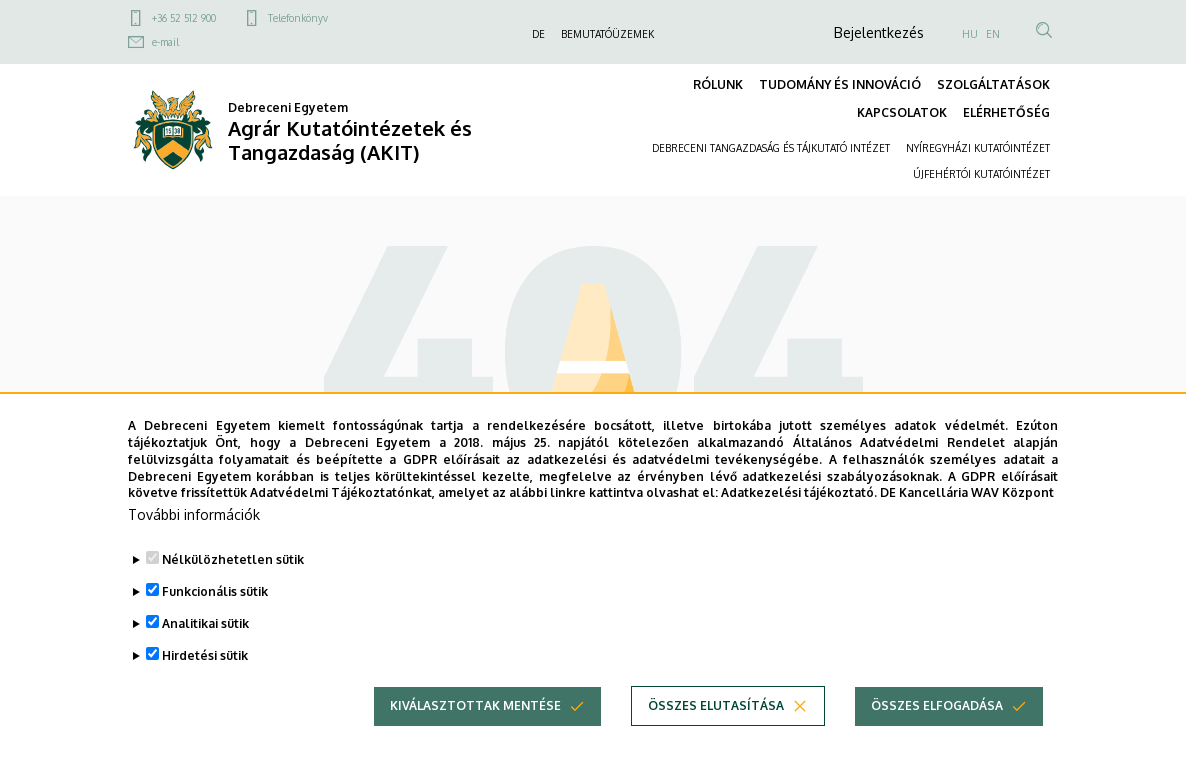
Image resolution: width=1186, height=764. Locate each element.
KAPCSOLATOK (902, 112)
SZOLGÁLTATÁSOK (993, 84)
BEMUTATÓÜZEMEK (607, 34)
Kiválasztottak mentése (475, 735)
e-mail (165, 42)
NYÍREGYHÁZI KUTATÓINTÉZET (978, 148)
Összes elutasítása (716, 735)
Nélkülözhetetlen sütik (233, 589)
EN (993, 34)
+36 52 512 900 (184, 18)
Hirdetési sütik (205, 685)
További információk (194, 544)
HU (970, 34)
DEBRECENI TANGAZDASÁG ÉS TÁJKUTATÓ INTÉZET (771, 148)
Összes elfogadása (937, 735)
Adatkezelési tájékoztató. (799, 522)
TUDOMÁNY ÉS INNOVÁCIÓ (840, 84)
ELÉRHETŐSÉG (1006, 112)
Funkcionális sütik (215, 621)
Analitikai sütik (205, 653)
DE (538, 34)
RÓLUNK (718, 84)
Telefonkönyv (298, 18)
